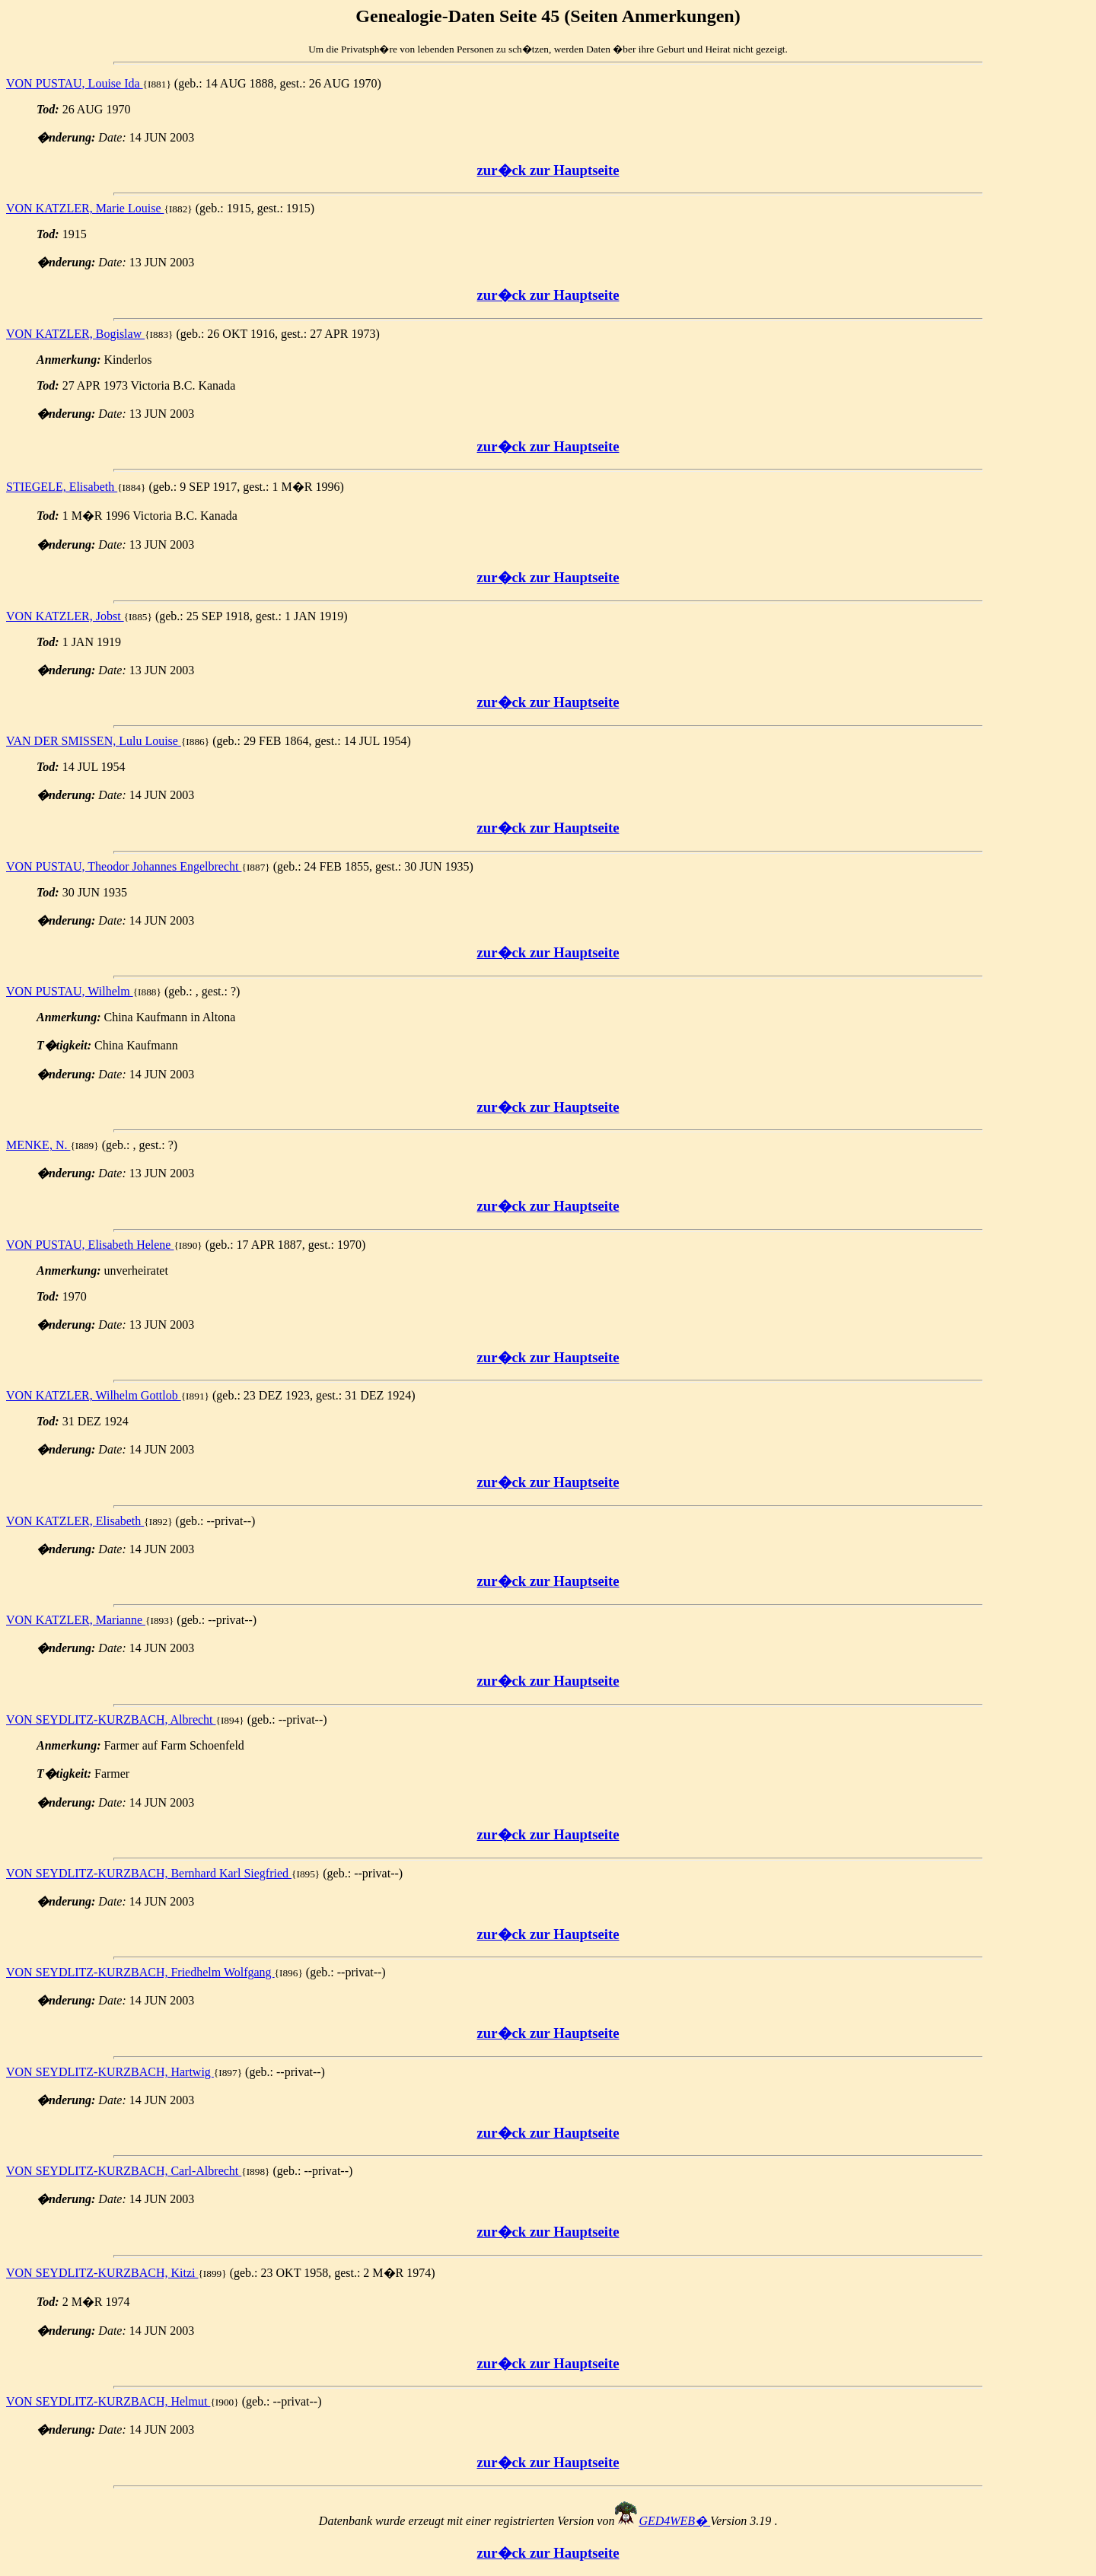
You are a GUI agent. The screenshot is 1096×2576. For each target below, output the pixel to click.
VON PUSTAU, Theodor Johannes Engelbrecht (123, 866)
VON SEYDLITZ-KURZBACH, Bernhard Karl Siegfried (149, 1873)
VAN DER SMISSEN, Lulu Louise (93, 740)
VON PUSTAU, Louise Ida (74, 83)
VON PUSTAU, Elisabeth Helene (90, 1244)
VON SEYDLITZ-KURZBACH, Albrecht (111, 1719)
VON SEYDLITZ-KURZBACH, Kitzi (102, 2272)
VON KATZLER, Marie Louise (85, 208)
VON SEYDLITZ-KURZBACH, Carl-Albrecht (123, 2170)
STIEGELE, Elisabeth (61, 486)
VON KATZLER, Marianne (75, 1619)
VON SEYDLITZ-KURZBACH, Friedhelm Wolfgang (140, 1972)
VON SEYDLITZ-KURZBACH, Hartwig (110, 2071)
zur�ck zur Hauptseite (548, 170)
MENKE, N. (38, 1144)
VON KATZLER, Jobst (65, 616)
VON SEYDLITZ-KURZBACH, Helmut (108, 2401)
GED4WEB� (674, 2520)
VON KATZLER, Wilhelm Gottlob (93, 1395)
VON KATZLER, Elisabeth (75, 1520)
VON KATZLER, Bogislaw (75, 333)
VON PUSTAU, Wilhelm (69, 991)
